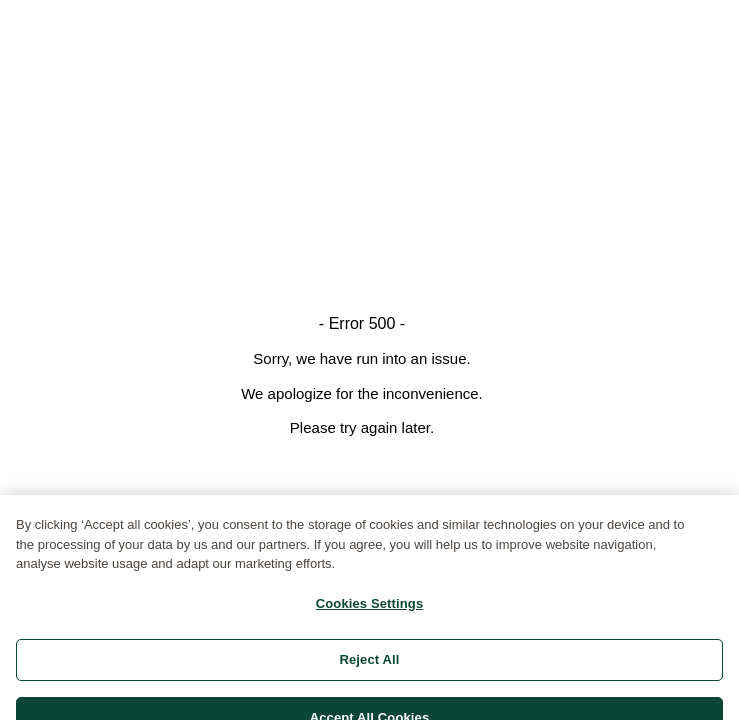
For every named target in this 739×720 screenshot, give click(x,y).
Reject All (369, 667)
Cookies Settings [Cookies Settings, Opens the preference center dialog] (370, 611)
